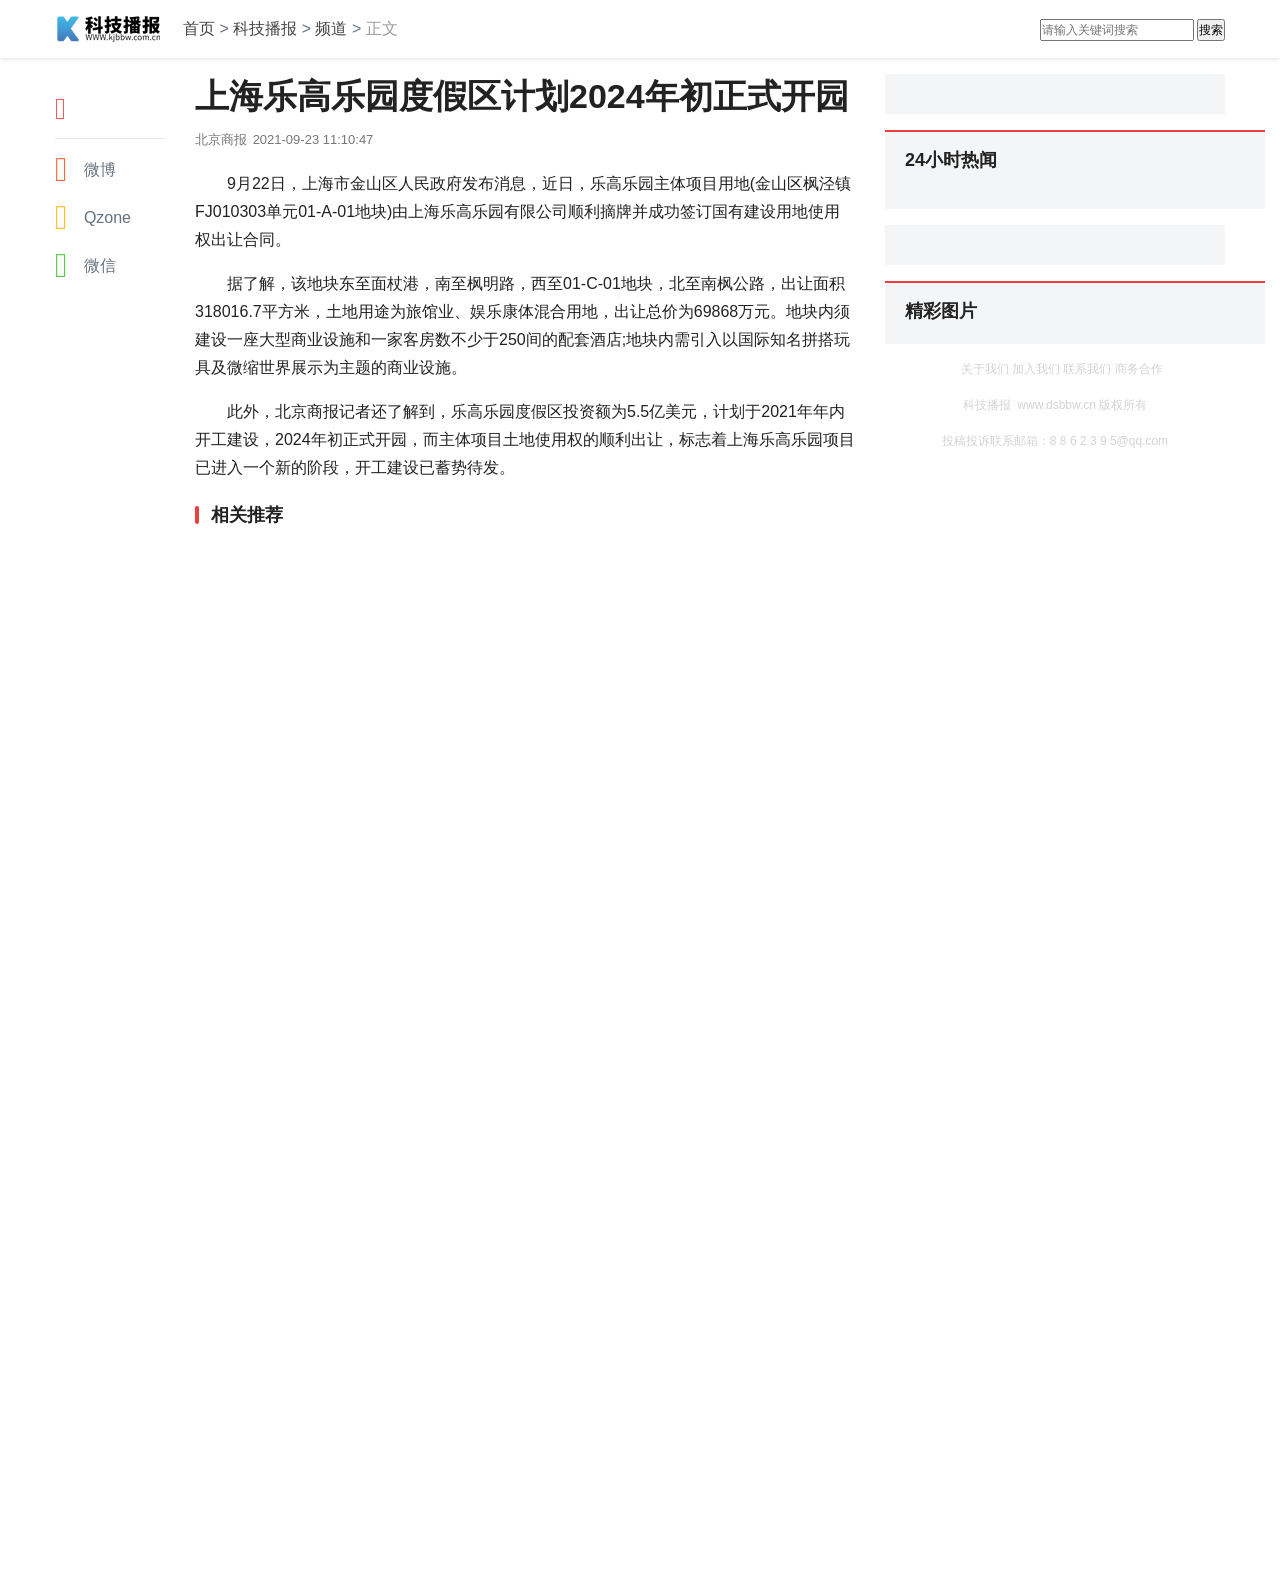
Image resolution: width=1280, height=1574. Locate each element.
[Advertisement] (520, 579)
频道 (331, 28)
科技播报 (265, 28)
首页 (199, 28)
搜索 (1211, 30)
